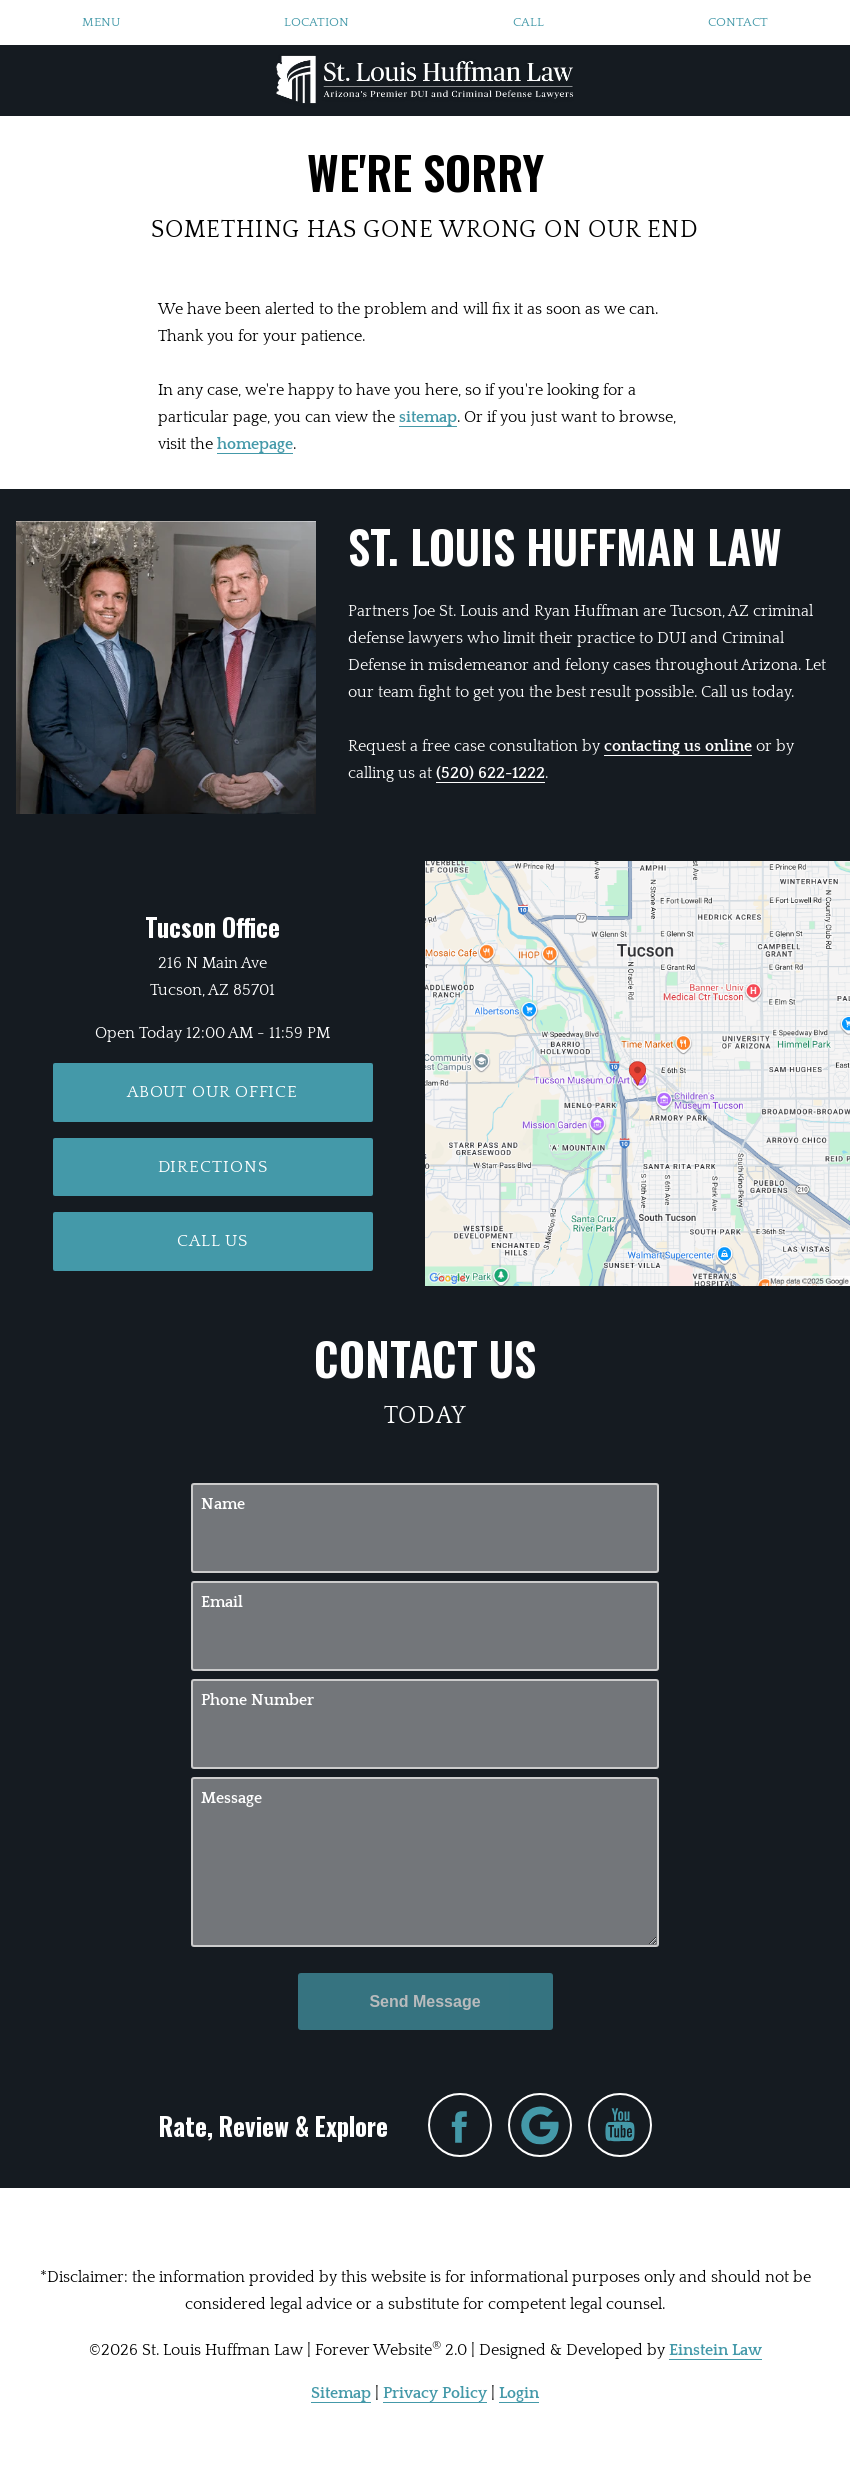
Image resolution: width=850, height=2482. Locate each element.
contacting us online (678, 746)
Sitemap (341, 2393)
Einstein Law (715, 2350)
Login (519, 2393)
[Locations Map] (637, 1073)
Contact (738, 22)
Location (316, 22)
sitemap (428, 417)
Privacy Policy (435, 2393)
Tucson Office (212, 926)
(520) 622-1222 (490, 773)
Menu (101, 22)
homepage (255, 444)
